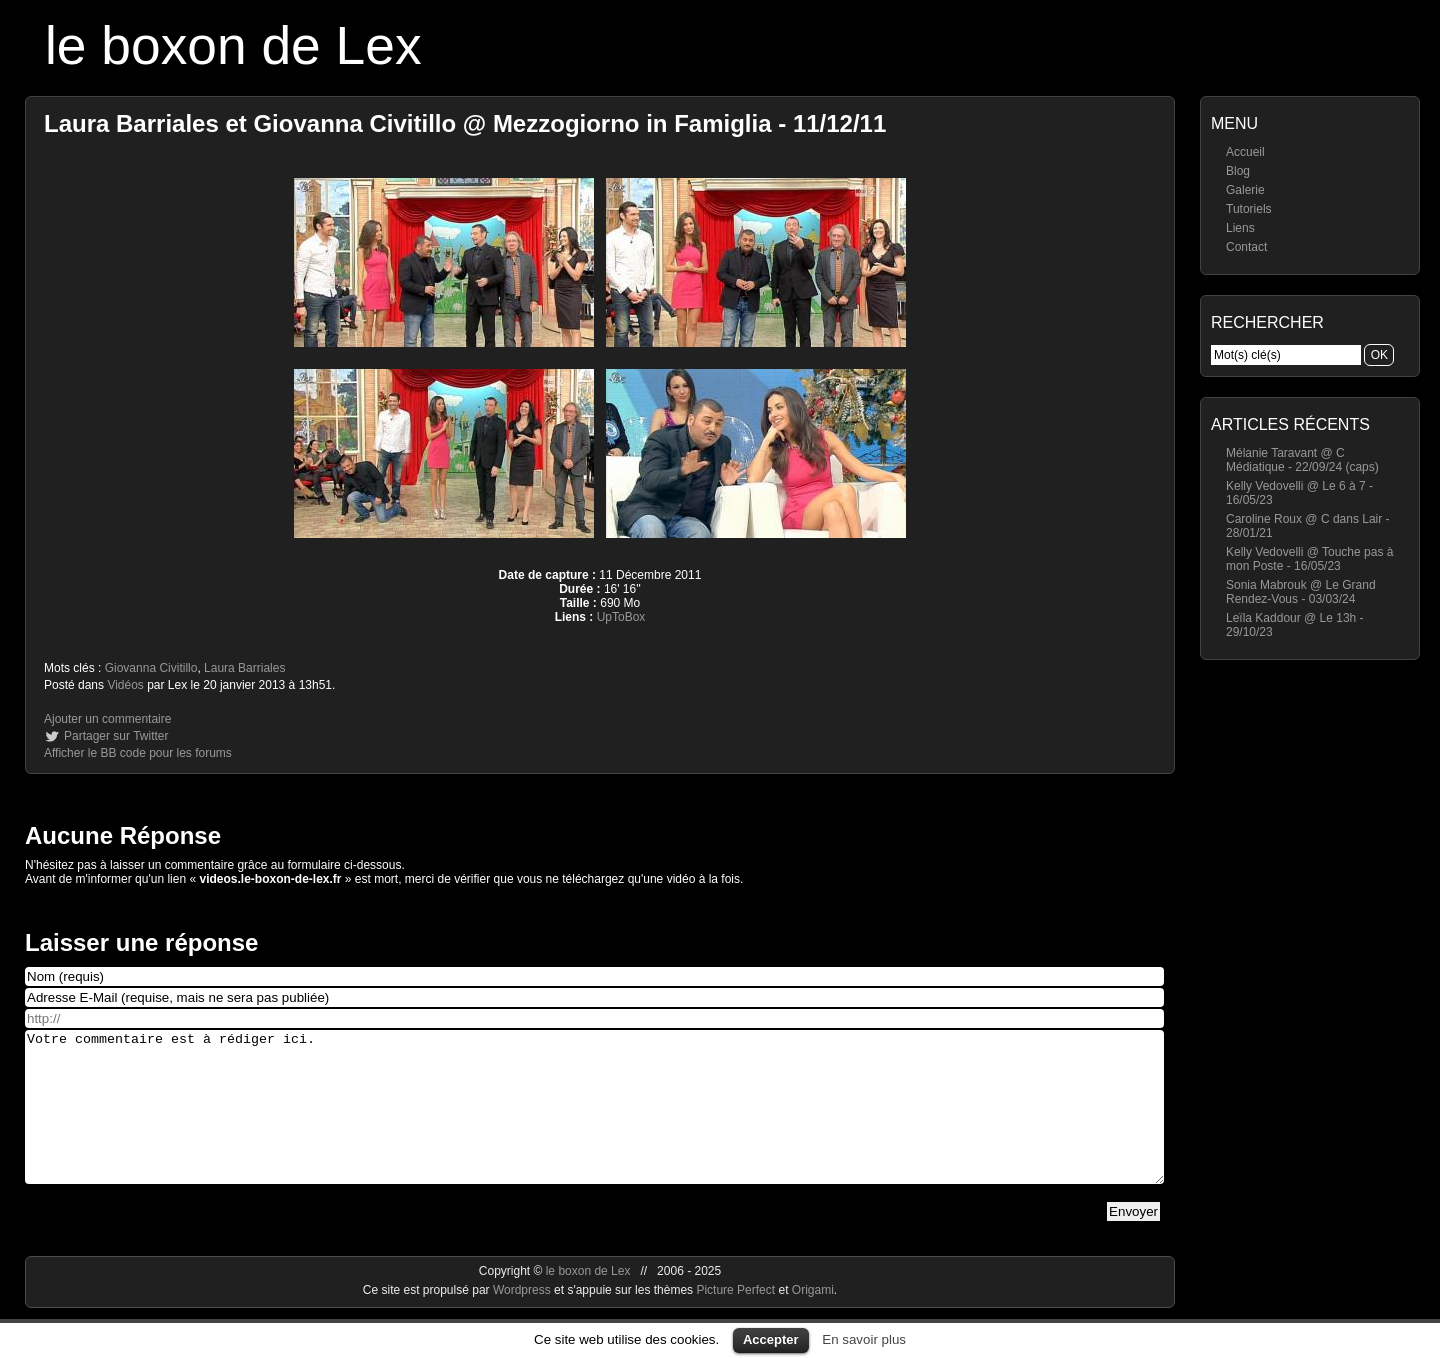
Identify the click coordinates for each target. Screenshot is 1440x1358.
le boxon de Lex (233, 45)
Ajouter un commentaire (107, 719)
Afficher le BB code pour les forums (138, 753)
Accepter (771, 1339)
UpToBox (621, 617)
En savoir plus (864, 1339)
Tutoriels (1249, 209)
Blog (1238, 171)
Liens (1240, 228)
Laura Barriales (244, 668)
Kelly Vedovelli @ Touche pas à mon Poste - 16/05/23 (1309, 559)
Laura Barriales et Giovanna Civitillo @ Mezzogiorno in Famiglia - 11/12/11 (465, 123)
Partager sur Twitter (116, 736)
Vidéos (125, 685)
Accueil (1245, 152)
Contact (1246, 247)
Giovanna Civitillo (151, 668)
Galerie (1245, 190)
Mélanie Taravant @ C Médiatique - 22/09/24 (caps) (1302, 460)
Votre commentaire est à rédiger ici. (594, 1122)
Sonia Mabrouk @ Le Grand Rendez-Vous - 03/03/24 (1301, 592)
